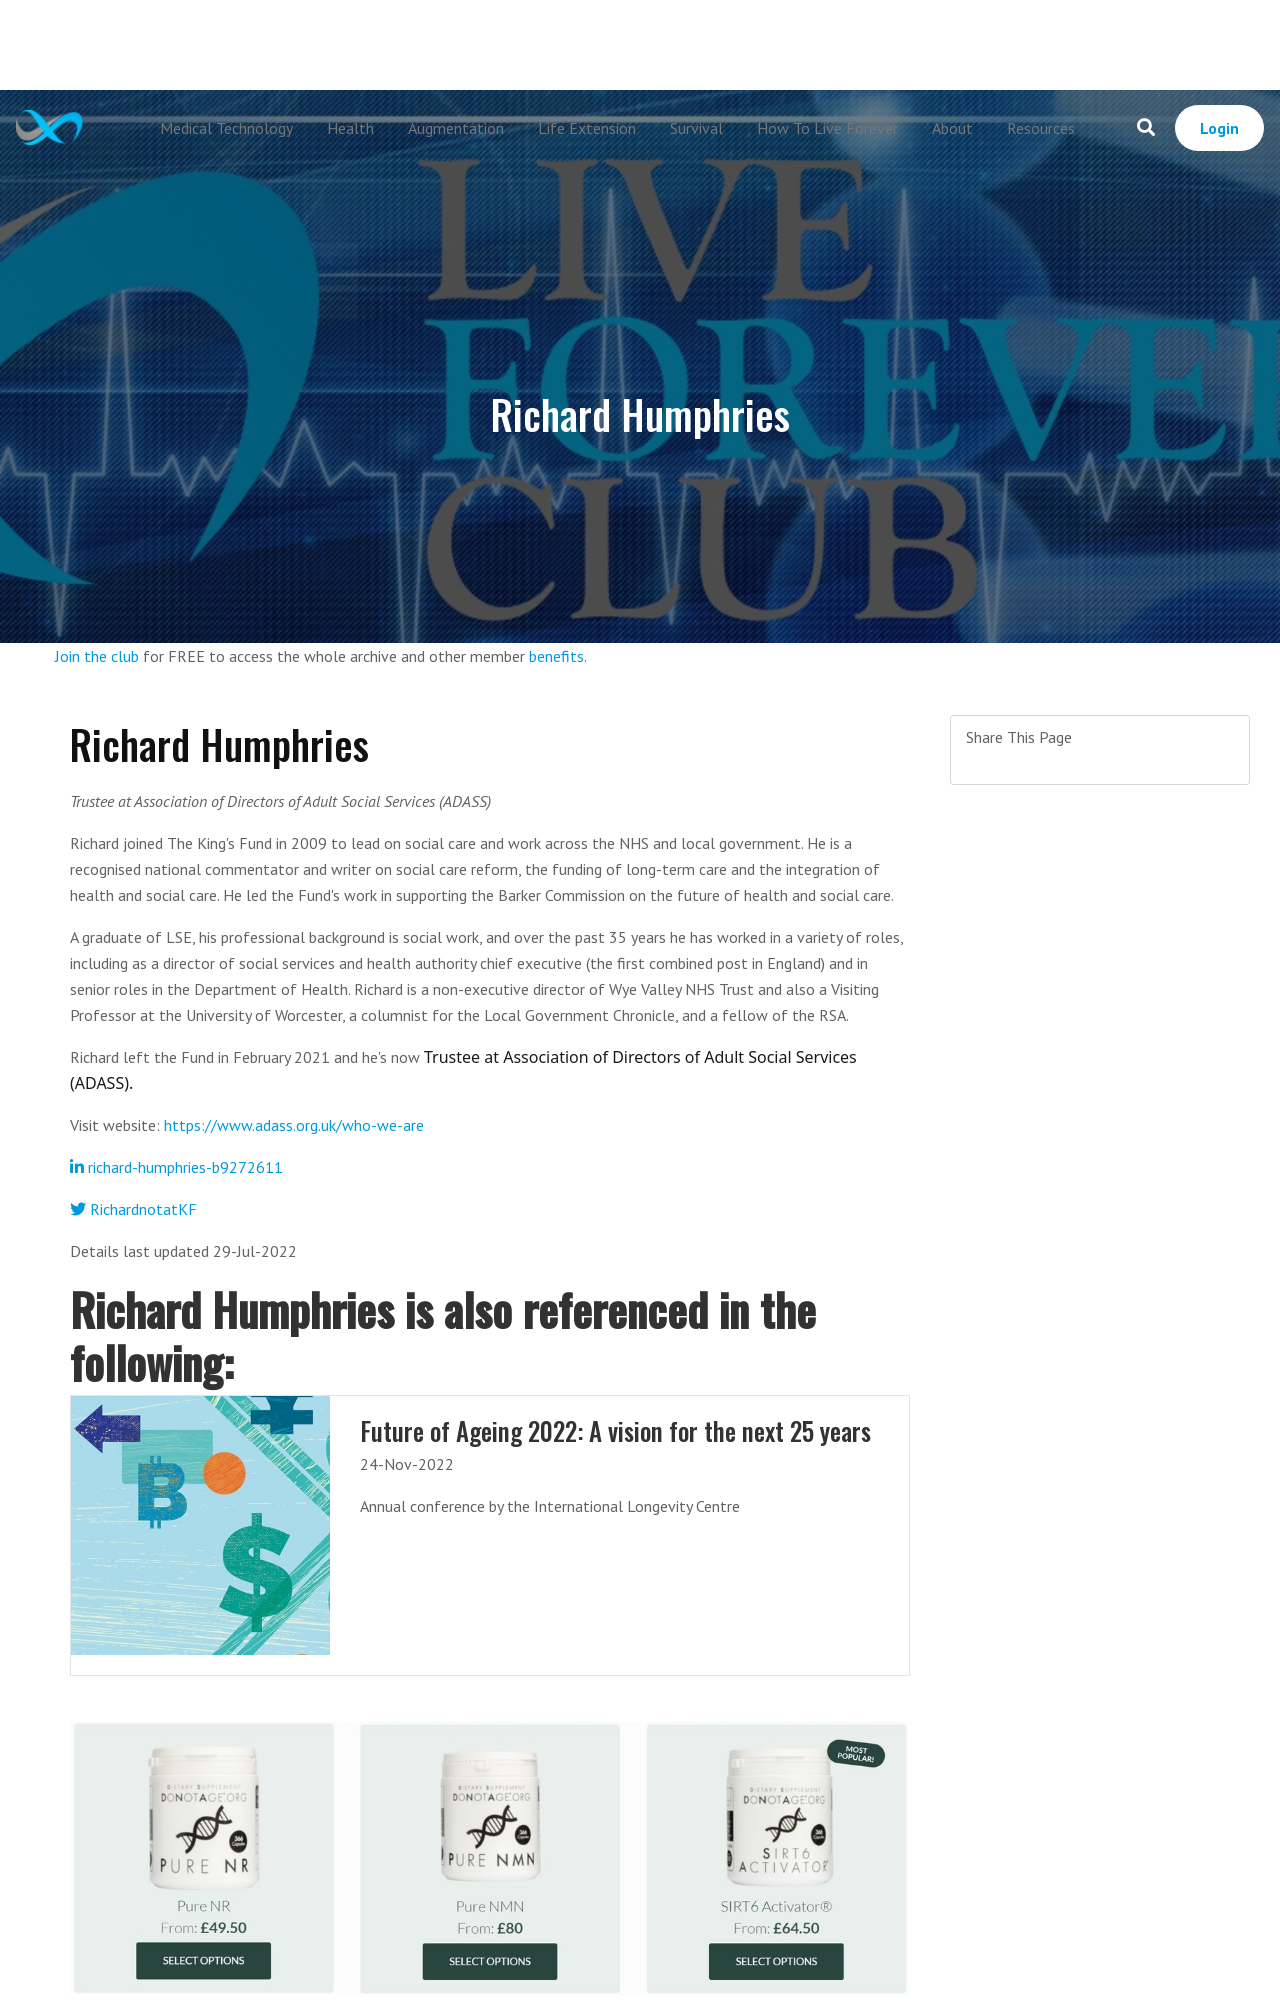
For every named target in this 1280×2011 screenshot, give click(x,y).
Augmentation (456, 128)
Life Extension (587, 128)
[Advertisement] (640, 45)
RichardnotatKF (133, 1209)
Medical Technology (226, 128)
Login (1219, 128)
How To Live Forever (827, 128)
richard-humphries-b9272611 (176, 1167)
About (952, 128)
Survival (696, 128)
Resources (1041, 128)
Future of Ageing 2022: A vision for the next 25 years (617, 1430)
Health (350, 128)
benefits (556, 656)
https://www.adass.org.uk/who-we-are (294, 1125)
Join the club (97, 656)
